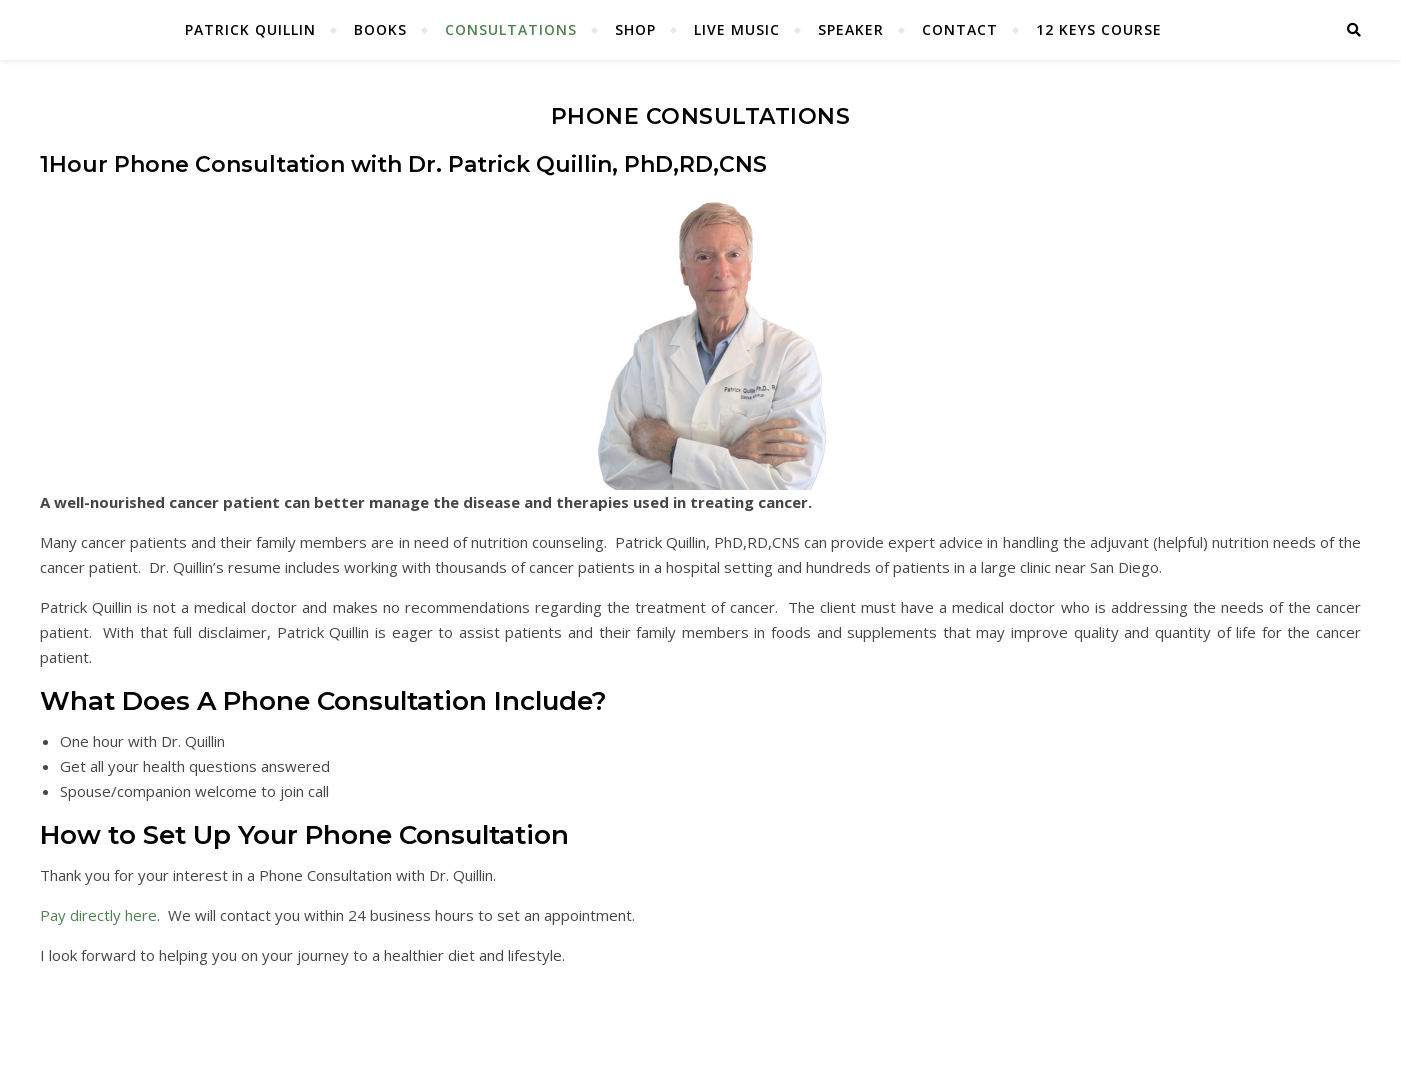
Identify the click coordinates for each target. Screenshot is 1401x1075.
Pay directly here (98, 915)
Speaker (851, 29)
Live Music (737, 29)
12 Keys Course (1099, 29)
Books (380, 29)
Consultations (511, 29)
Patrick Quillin (250, 29)
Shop (635, 29)
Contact (960, 29)
